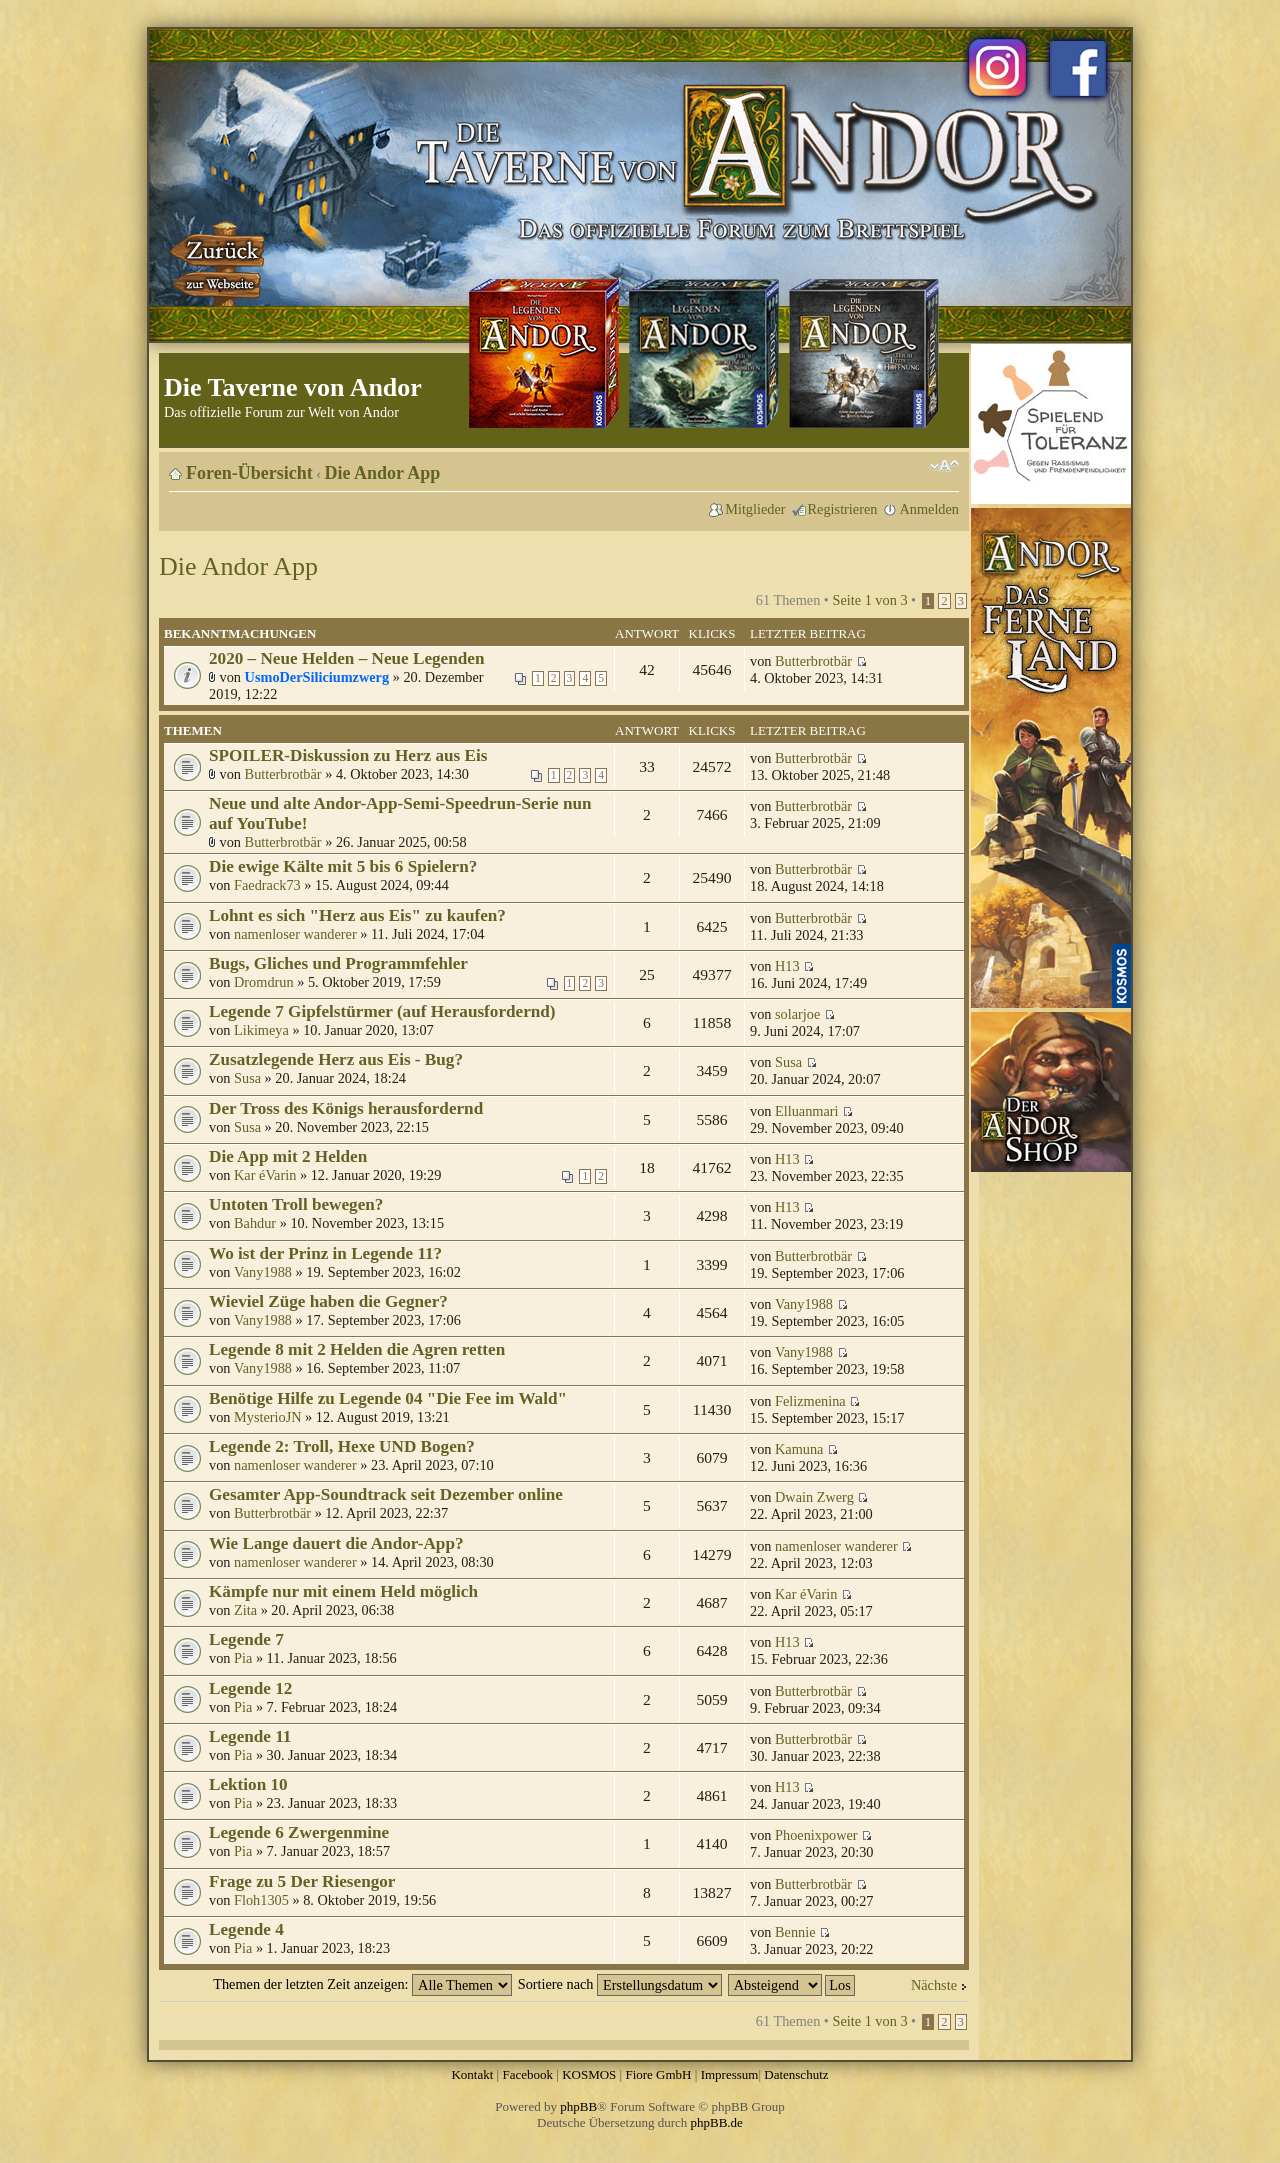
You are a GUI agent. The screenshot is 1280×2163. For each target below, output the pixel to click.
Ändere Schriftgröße (944, 466)
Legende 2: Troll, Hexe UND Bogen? (342, 1446)
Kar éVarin (265, 1175)
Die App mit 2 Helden (288, 1156)
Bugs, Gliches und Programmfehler (338, 963)
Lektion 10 (248, 1784)
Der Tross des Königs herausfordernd (346, 1108)
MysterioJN (268, 1417)
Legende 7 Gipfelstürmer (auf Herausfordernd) (382, 1011)
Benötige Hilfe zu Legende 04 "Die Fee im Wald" (388, 1398)
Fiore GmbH (658, 2074)
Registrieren (843, 509)
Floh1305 (261, 1900)
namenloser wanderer (295, 934)
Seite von (869, 600)
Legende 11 (250, 1736)
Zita (245, 1610)
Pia (243, 1658)
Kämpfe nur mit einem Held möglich (343, 1591)
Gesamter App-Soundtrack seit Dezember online (386, 1494)
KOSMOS (589, 2074)
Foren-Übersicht (249, 473)
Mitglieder (755, 509)
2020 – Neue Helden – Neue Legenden (346, 658)
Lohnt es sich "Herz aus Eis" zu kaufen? (357, 915)
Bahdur (255, 1223)
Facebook (527, 2074)
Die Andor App (383, 473)
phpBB (578, 2106)
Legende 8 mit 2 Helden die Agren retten (357, 1349)
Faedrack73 (267, 885)
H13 (787, 966)
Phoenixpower (816, 1835)
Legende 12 (250, 1688)
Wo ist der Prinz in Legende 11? (325, 1253)
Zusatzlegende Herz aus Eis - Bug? (336, 1059)
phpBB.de (717, 2122)
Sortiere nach (620, 1984)
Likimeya (261, 1030)
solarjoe (797, 1014)
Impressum (730, 2074)
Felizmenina (810, 1401)
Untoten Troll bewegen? (296, 1204)
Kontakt (472, 2074)
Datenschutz (796, 2074)
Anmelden (929, 509)
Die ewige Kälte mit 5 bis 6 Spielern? (343, 866)
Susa (247, 1078)
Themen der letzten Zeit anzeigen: (362, 1984)
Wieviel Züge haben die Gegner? (328, 1301)
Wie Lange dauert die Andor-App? (336, 1543)
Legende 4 (246, 1929)
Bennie (795, 1932)
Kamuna (799, 1449)
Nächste (934, 1985)
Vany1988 (263, 1272)
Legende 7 (246, 1639)
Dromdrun (264, 982)
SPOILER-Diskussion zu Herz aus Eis (348, 755)
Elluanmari (807, 1111)
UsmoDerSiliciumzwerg (317, 677)
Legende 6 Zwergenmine (299, 1832)
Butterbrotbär (813, 661)
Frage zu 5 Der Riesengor (302, 1881)
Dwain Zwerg (814, 1497)
